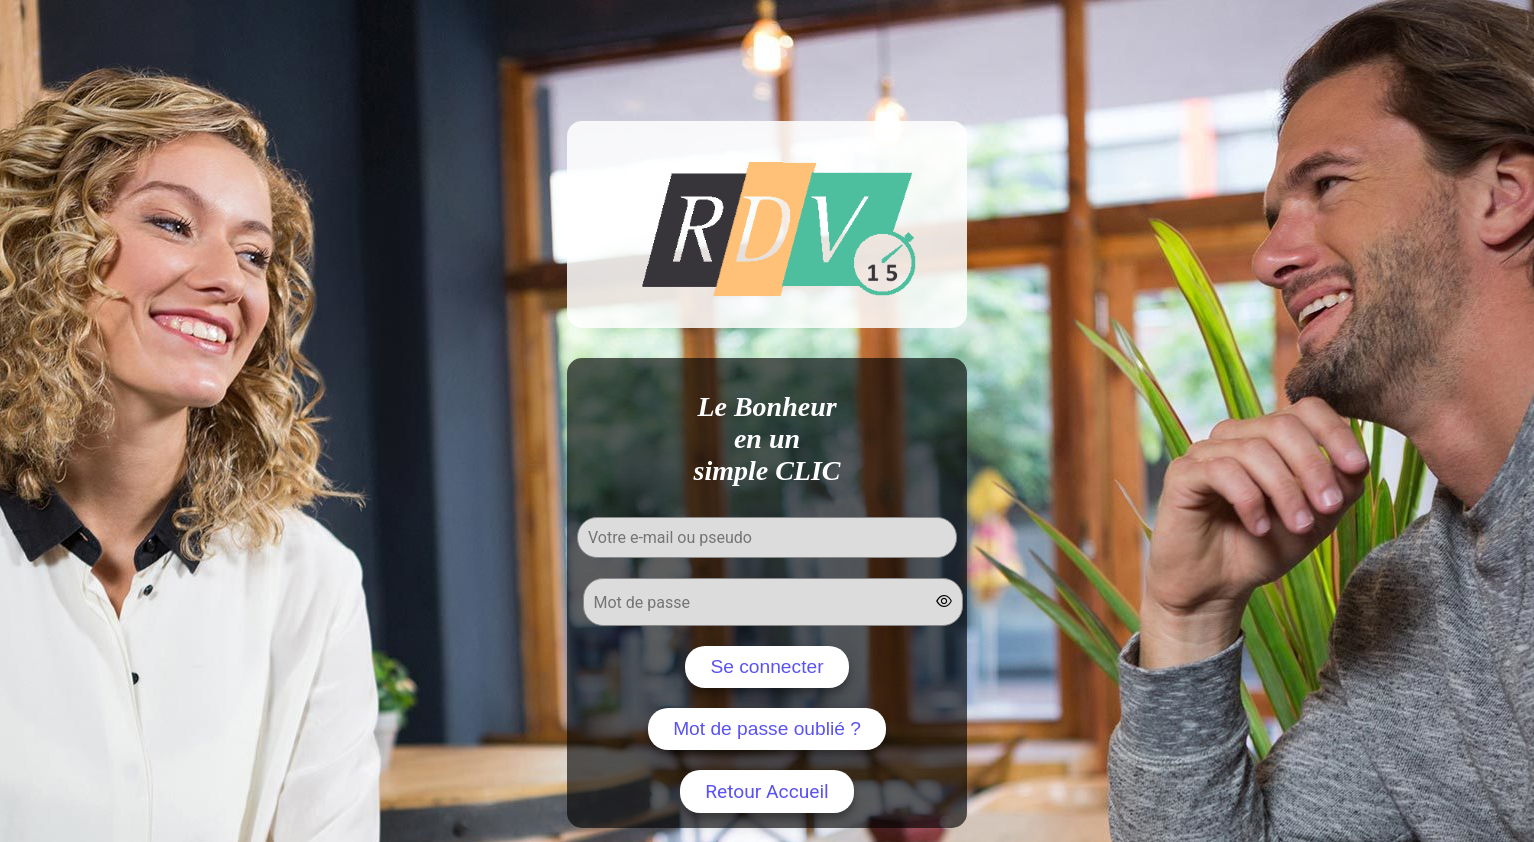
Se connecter (766, 666)
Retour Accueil (767, 791)
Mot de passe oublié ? (767, 728)
